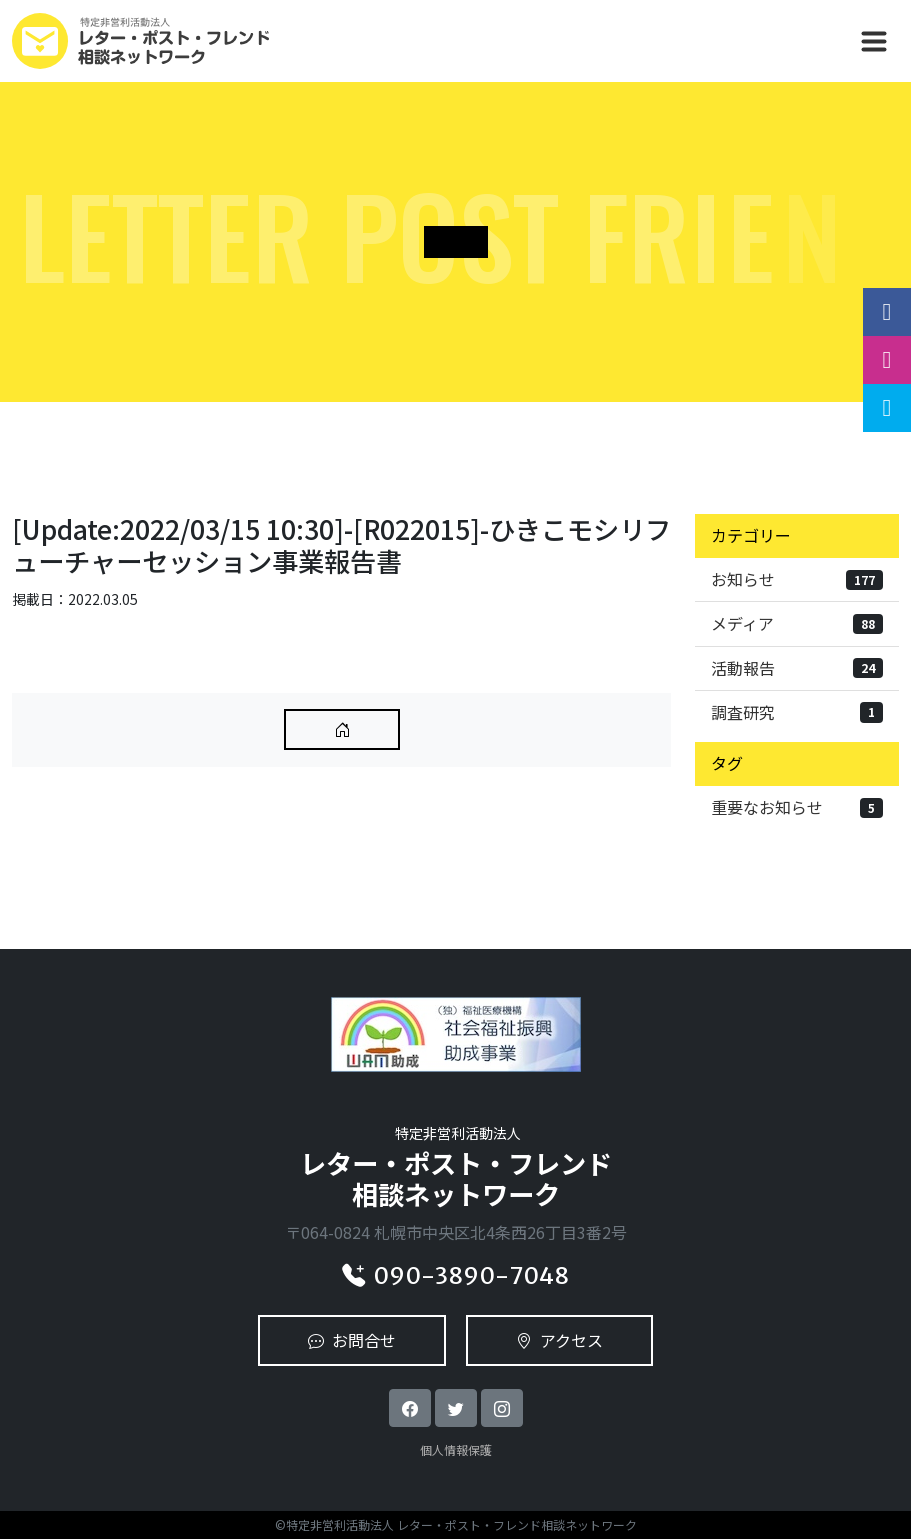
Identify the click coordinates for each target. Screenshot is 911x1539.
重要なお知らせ (797, 807)
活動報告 (797, 668)
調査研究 (797, 712)
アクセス (559, 1340)
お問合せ (352, 1340)
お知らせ (797, 579)
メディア (797, 623)
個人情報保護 (456, 1449)
